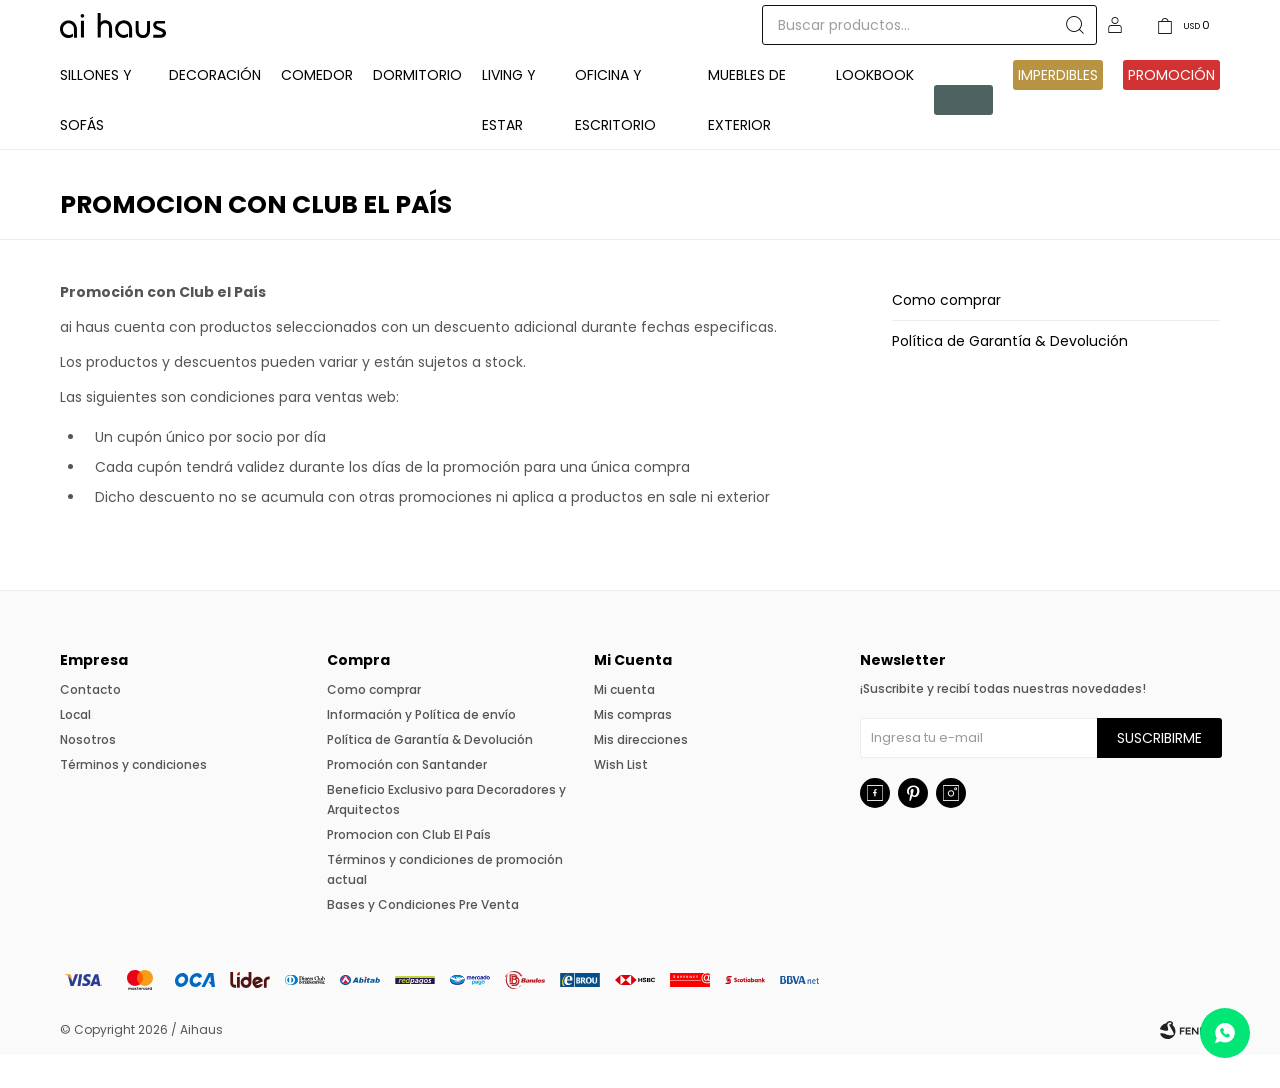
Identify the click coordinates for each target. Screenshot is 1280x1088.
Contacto (90, 722)
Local (75, 747)
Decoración (215, 108)
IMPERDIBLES (1058, 108)
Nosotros (88, 772)
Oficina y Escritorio (615, 133)
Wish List (621, 797)
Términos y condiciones (133, 797)
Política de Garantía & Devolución (1010, 374)
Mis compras (633, 747)
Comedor (317, 108)
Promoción (1171, 108)
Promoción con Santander (407, 797)
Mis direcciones (641, 772)
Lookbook (875, 108)
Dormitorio (417, 108)
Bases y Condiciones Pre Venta (423, 937)
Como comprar (946, 333)
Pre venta (960, 133)
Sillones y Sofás (96, 133)
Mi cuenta (624, 722)
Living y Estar (509, 133)
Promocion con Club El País (409, 867)
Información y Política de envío (421, 747)
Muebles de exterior (747, 133)
